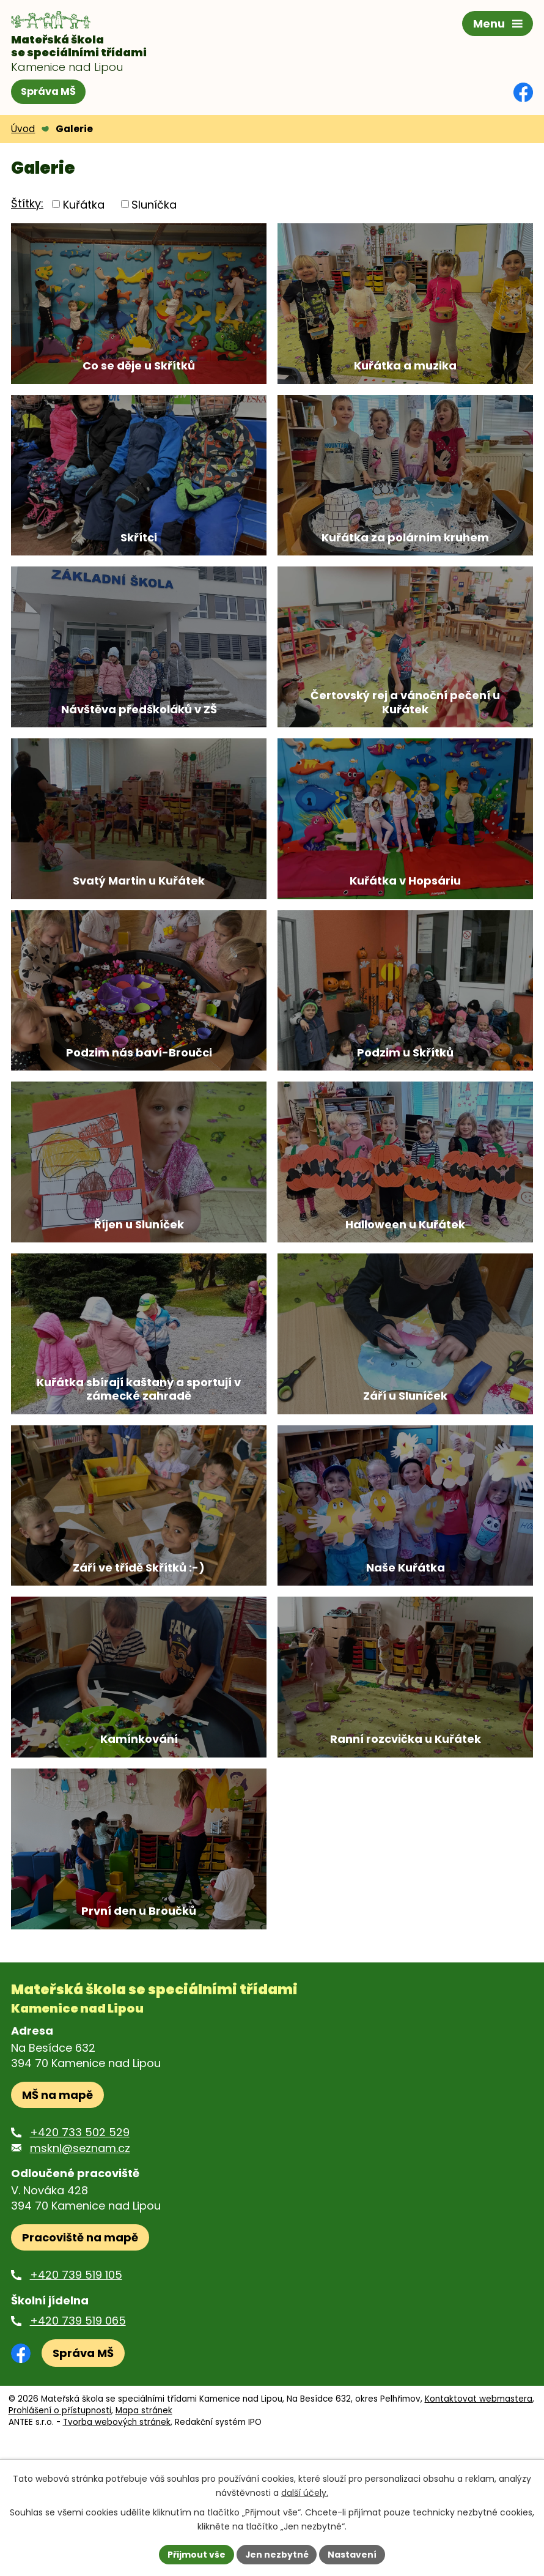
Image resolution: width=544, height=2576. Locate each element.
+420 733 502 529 (80, 2238)
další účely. (304, 2493)
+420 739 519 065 (78, 2426)
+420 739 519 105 (76, 2381)
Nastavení (352, 2554)
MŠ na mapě (57, 2201)
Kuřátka (84, 204)
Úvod (23, 128)
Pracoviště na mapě (80, 2343)
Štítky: (27, 203)
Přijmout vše (196, 2554)
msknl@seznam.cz (80, 2254)
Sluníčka (154, 204)
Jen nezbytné (276, 2554)
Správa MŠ (48, 91)
